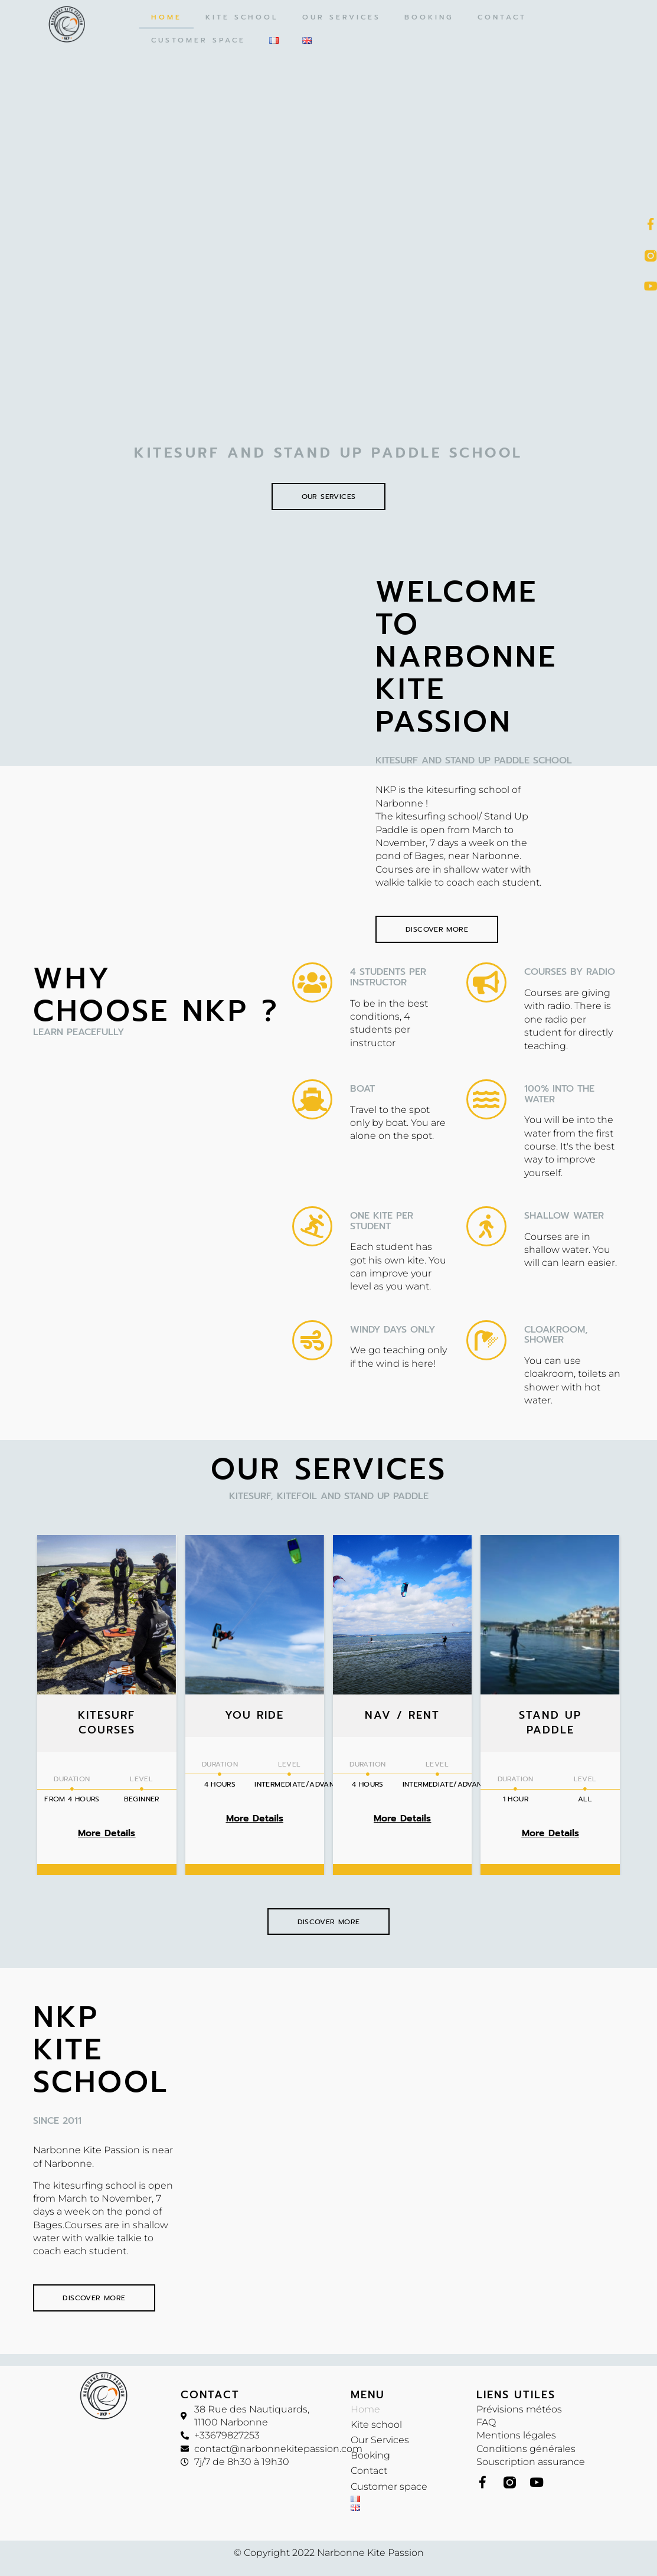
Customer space (198, 40)
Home (166, 17)
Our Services (341, 17)
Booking (429, 17)
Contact (502, 17)
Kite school (242, 17)
